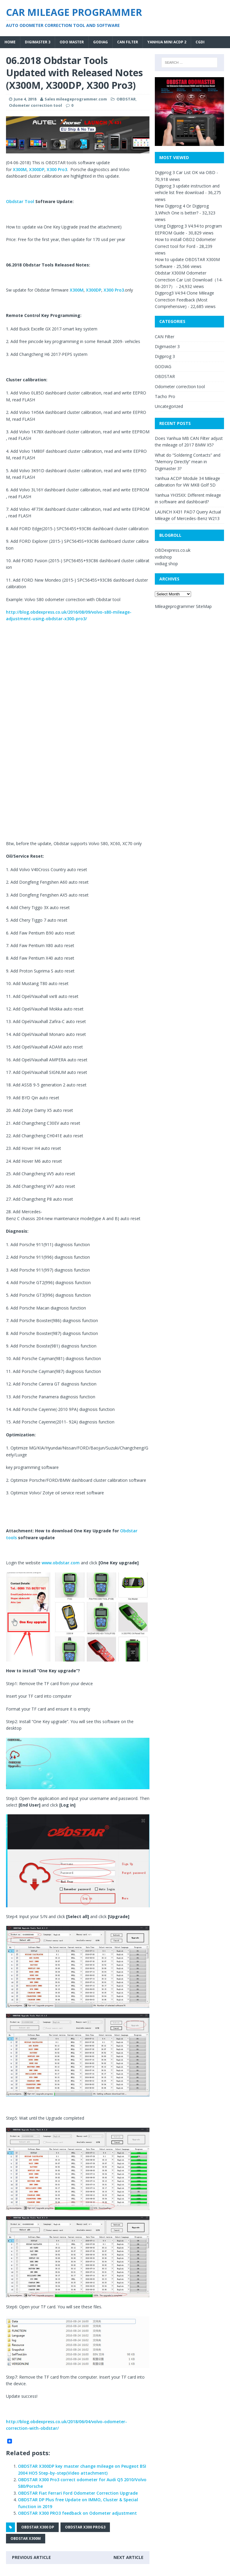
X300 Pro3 (57, 169)
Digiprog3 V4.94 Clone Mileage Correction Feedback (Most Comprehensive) (184, 299)
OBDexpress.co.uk (172, 550)
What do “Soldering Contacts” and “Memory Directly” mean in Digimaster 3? (187, 461)
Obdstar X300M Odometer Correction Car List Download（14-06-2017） (189, 279)
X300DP (36, 169)
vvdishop (163, 557)
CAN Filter (127, 42)
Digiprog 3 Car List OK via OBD (185, 172)
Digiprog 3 (165, 356)
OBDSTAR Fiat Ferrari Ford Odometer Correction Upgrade (78, 2493)
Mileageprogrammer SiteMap (183, 606)
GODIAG (100, 42)
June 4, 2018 (25, 99)
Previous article (31, 2557)
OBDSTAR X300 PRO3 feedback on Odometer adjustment (77, 2513)
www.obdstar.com (61, 1563)
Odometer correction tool (35, 105)
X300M (20, 169)
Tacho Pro (165, 396)
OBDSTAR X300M (25, 2538)
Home (10, 42)
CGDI (200, 42)
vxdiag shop (166, 563)
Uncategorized (169, 406)
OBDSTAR (126, 99)
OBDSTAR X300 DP (37, 2527)
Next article (128, 2557)
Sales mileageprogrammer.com (76, 99)
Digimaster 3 (37, 42)
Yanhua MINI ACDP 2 (166, 42)
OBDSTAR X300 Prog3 (85, 2527)
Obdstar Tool (20, 201)
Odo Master (72, 42)
